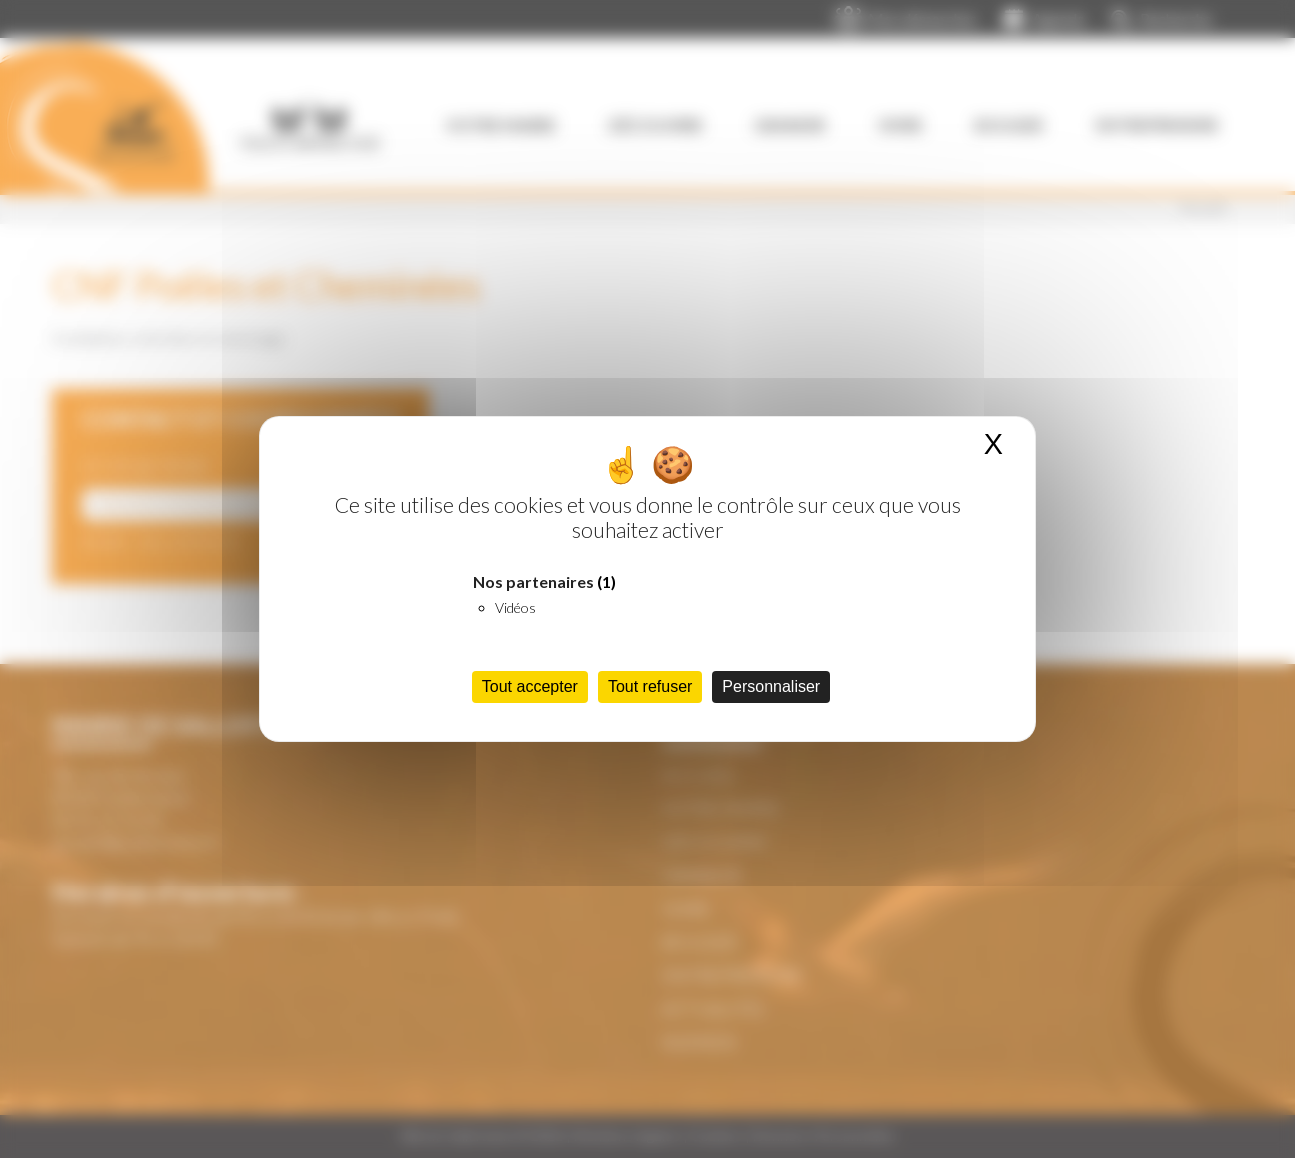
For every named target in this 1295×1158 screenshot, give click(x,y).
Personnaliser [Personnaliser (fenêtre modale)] (771, 686)
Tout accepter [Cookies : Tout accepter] (530, 686)
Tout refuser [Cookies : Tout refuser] (650, 686)
